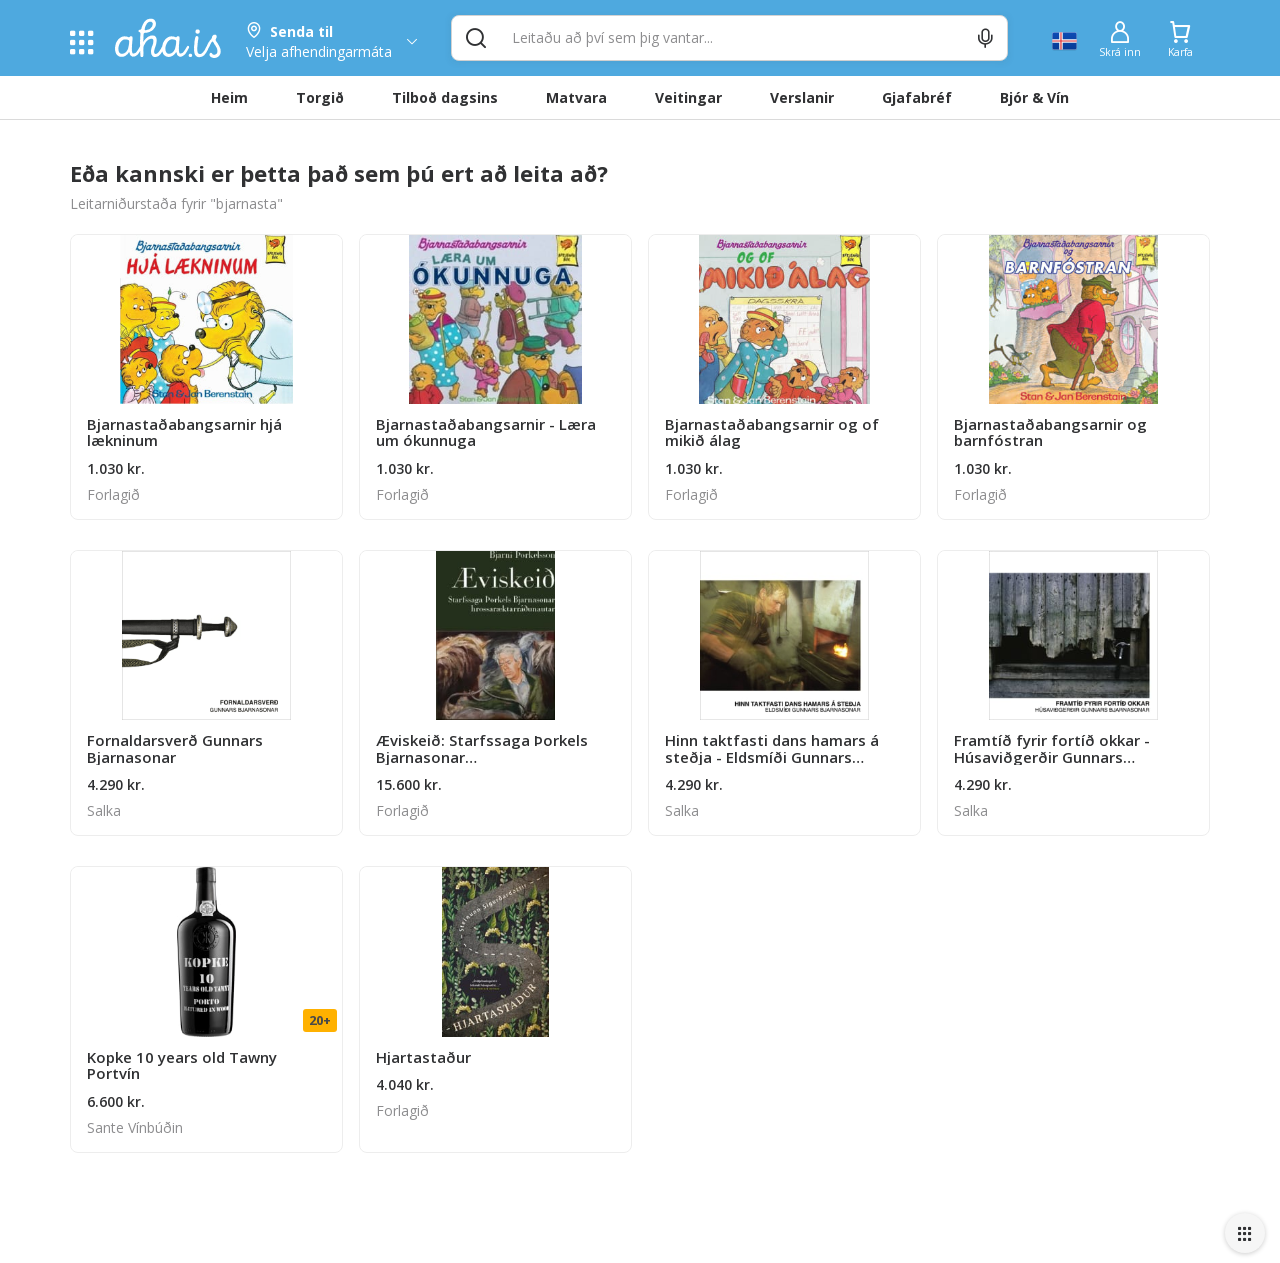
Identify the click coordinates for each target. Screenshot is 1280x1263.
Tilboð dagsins (445, 97)
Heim (229, 97)
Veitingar (688, 97)
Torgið (320, 97)
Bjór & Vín (1034, 97)
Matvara (576, 97)
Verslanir (802, 97)
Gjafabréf (917, 97)
